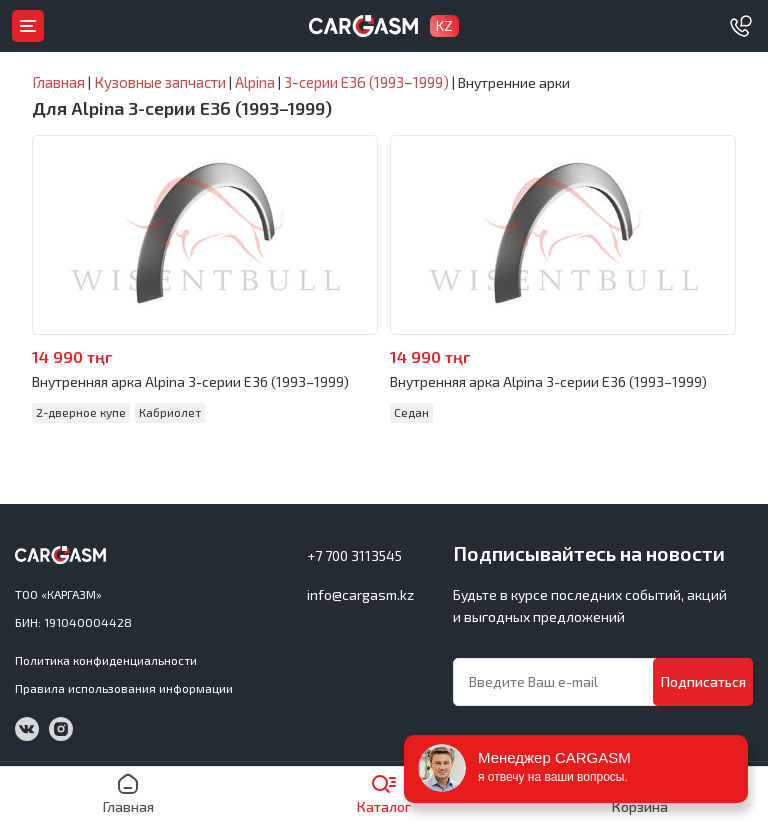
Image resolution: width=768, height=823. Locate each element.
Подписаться (703, 681)
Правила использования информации (124, 688)
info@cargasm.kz (360, 594)
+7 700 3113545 (354, 555)
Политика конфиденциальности (106, 660)
